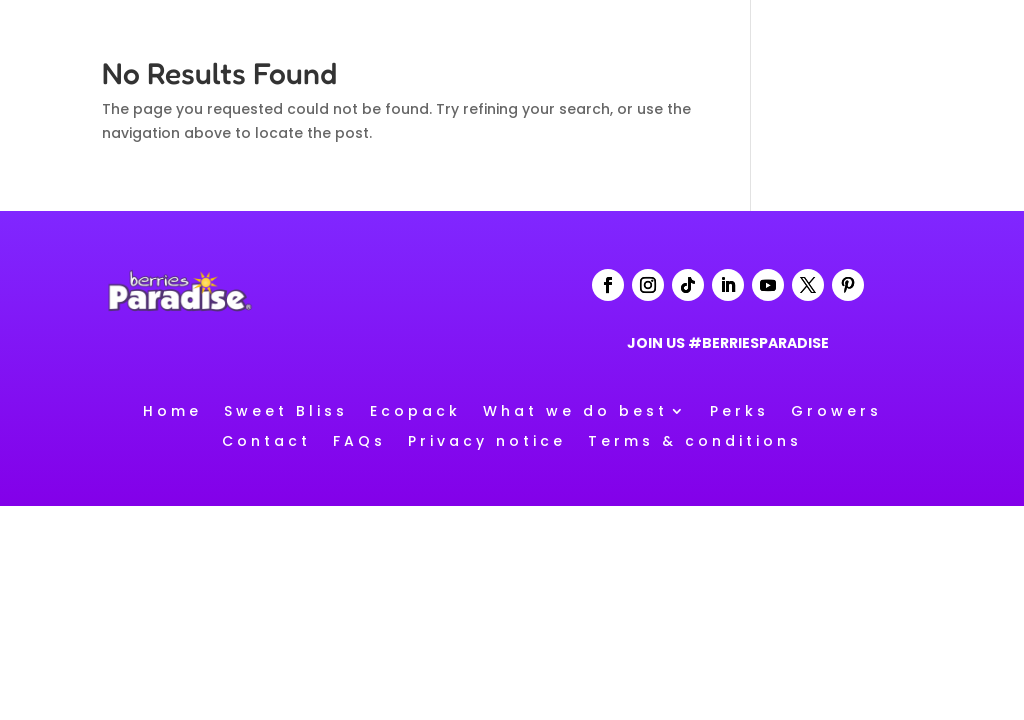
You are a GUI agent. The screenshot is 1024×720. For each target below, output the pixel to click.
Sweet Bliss (286, 409)
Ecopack (415, 409)
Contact (266, 439)
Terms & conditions (695, 439)
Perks (739, 409)
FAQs (359, 439)
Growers (836, 409)
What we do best (575, 409)
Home (172, 409)
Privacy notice (487, 439)
